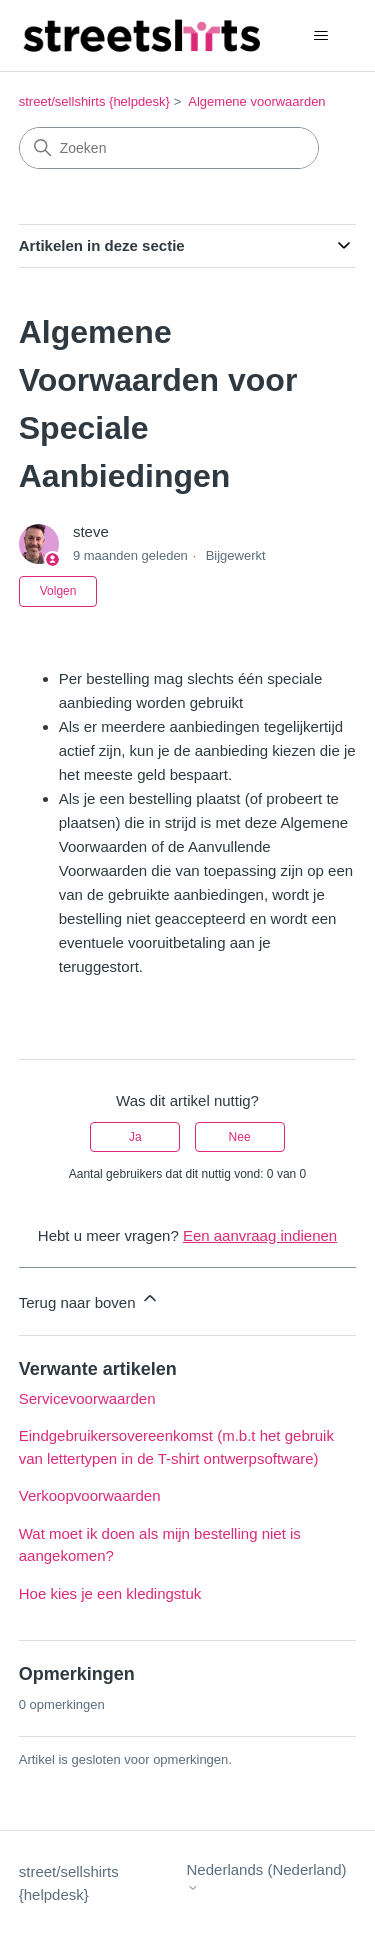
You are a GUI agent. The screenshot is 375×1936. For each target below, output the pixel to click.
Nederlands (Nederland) (267, 1877)
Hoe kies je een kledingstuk (110, 1593)
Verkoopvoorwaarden (90, 1495)
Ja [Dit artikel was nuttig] (135, 1137)
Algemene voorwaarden (256, 101)
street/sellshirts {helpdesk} (94, 101)
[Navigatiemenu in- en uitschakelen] (320, 36)
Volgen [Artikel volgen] (58, 591)
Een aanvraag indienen (260, 1235)
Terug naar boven (89, 1299)
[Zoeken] (169, 148)
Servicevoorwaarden (87, 1398)
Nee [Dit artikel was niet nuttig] (240, 1137)
